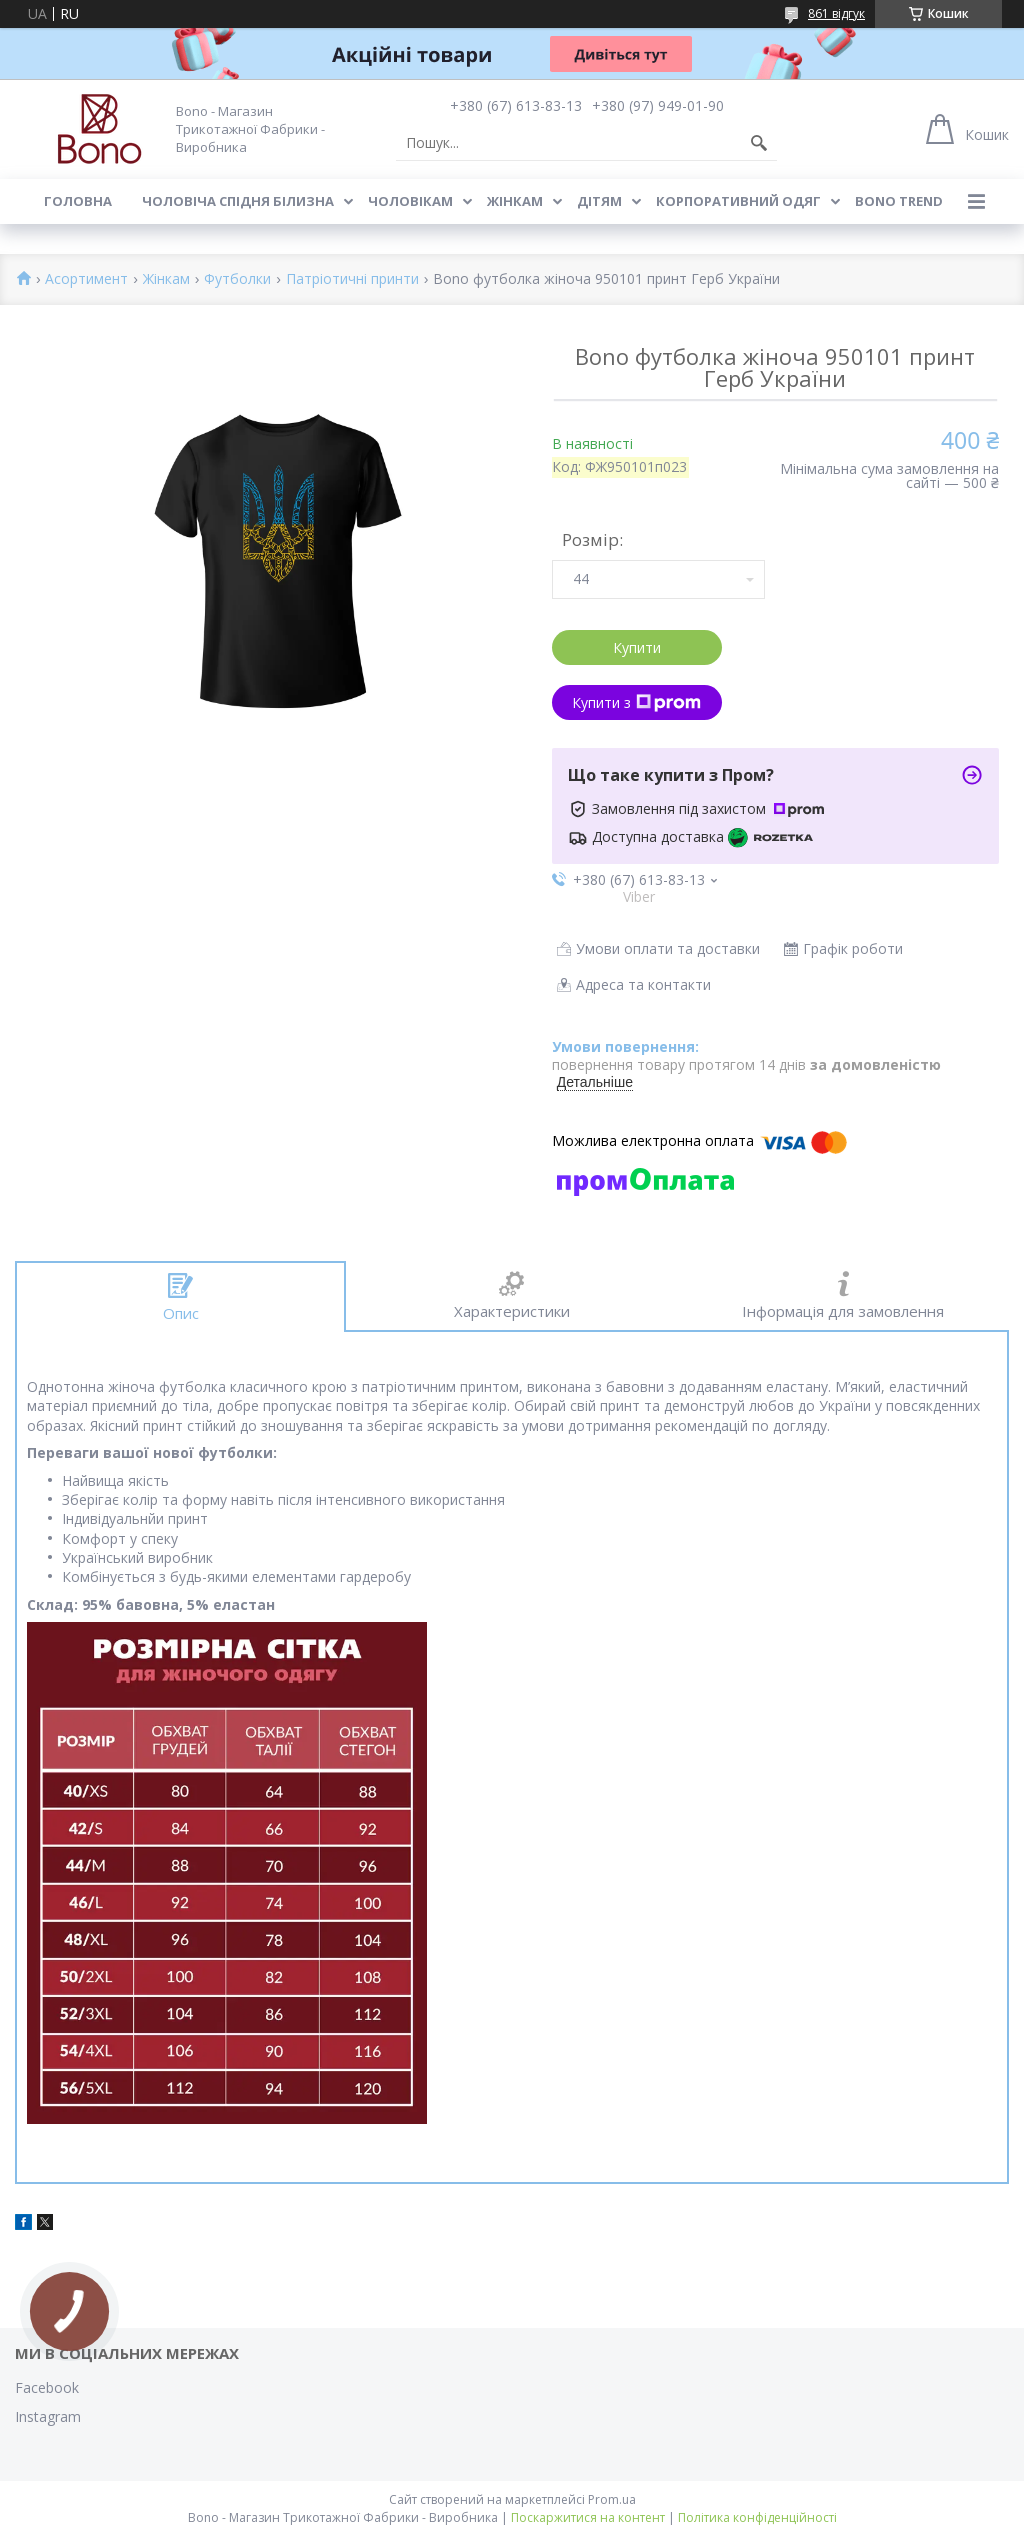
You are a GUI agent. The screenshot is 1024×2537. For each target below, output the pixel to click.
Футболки (237, 279)
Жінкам (515, 201)
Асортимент (86, 279)
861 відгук (836, 13)
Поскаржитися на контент (588, 2517)
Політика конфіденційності (757, 2517)
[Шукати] (759, 143)
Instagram (48, 2416)
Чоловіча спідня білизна (238, 201)
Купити (637, 647)
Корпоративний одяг (738, 201)
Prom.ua (612, 2499)
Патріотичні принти (352, 279)
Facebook (47, 2387)
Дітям (599, 201)
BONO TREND (899, 201)
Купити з (636, 702)
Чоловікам (410, 201)
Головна (78, 201)
